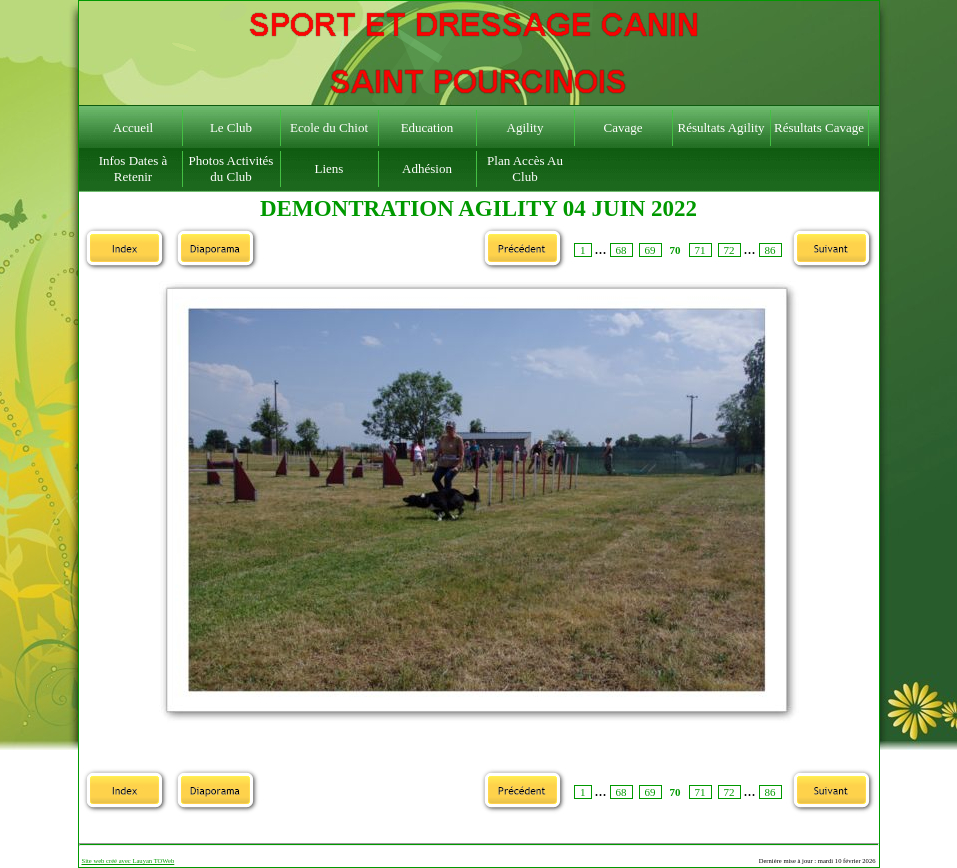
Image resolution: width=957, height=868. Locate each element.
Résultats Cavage (819, 127)
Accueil (133, 127)
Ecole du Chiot (329, 127)
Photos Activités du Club (231, 168)
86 (770, 250)
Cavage (623, 127)
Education (427, 127)
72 (729, 250)
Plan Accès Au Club (525, 168)
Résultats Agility (720, 127)
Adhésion (427, 168)
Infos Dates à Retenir (133, 168)
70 (675, 250)
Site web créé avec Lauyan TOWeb (128, 860)
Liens (329, 168)
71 (700, 250)
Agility (525, 127)
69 (650, 250)
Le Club (231, 127)
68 (621, 250)
